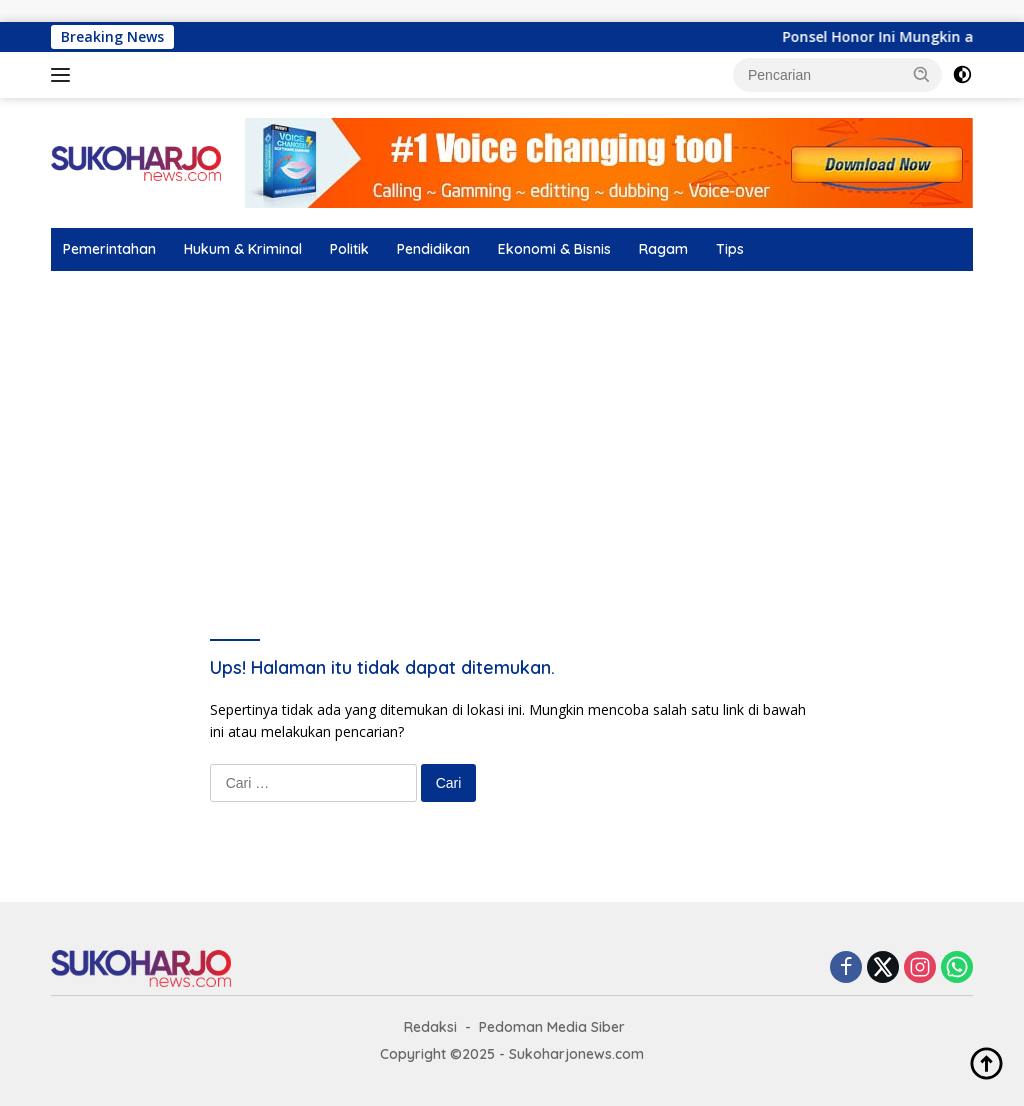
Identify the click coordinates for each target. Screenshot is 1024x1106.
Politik (349, 249)
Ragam (663, 249)
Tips (730, 249)
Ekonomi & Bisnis (554, 249)
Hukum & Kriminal (243, 249)
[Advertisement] (512, 421)
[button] (922, 74)
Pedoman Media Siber (552, 1027)
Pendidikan (433, 249)
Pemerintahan (109, 249)
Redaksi (430, 1027)
